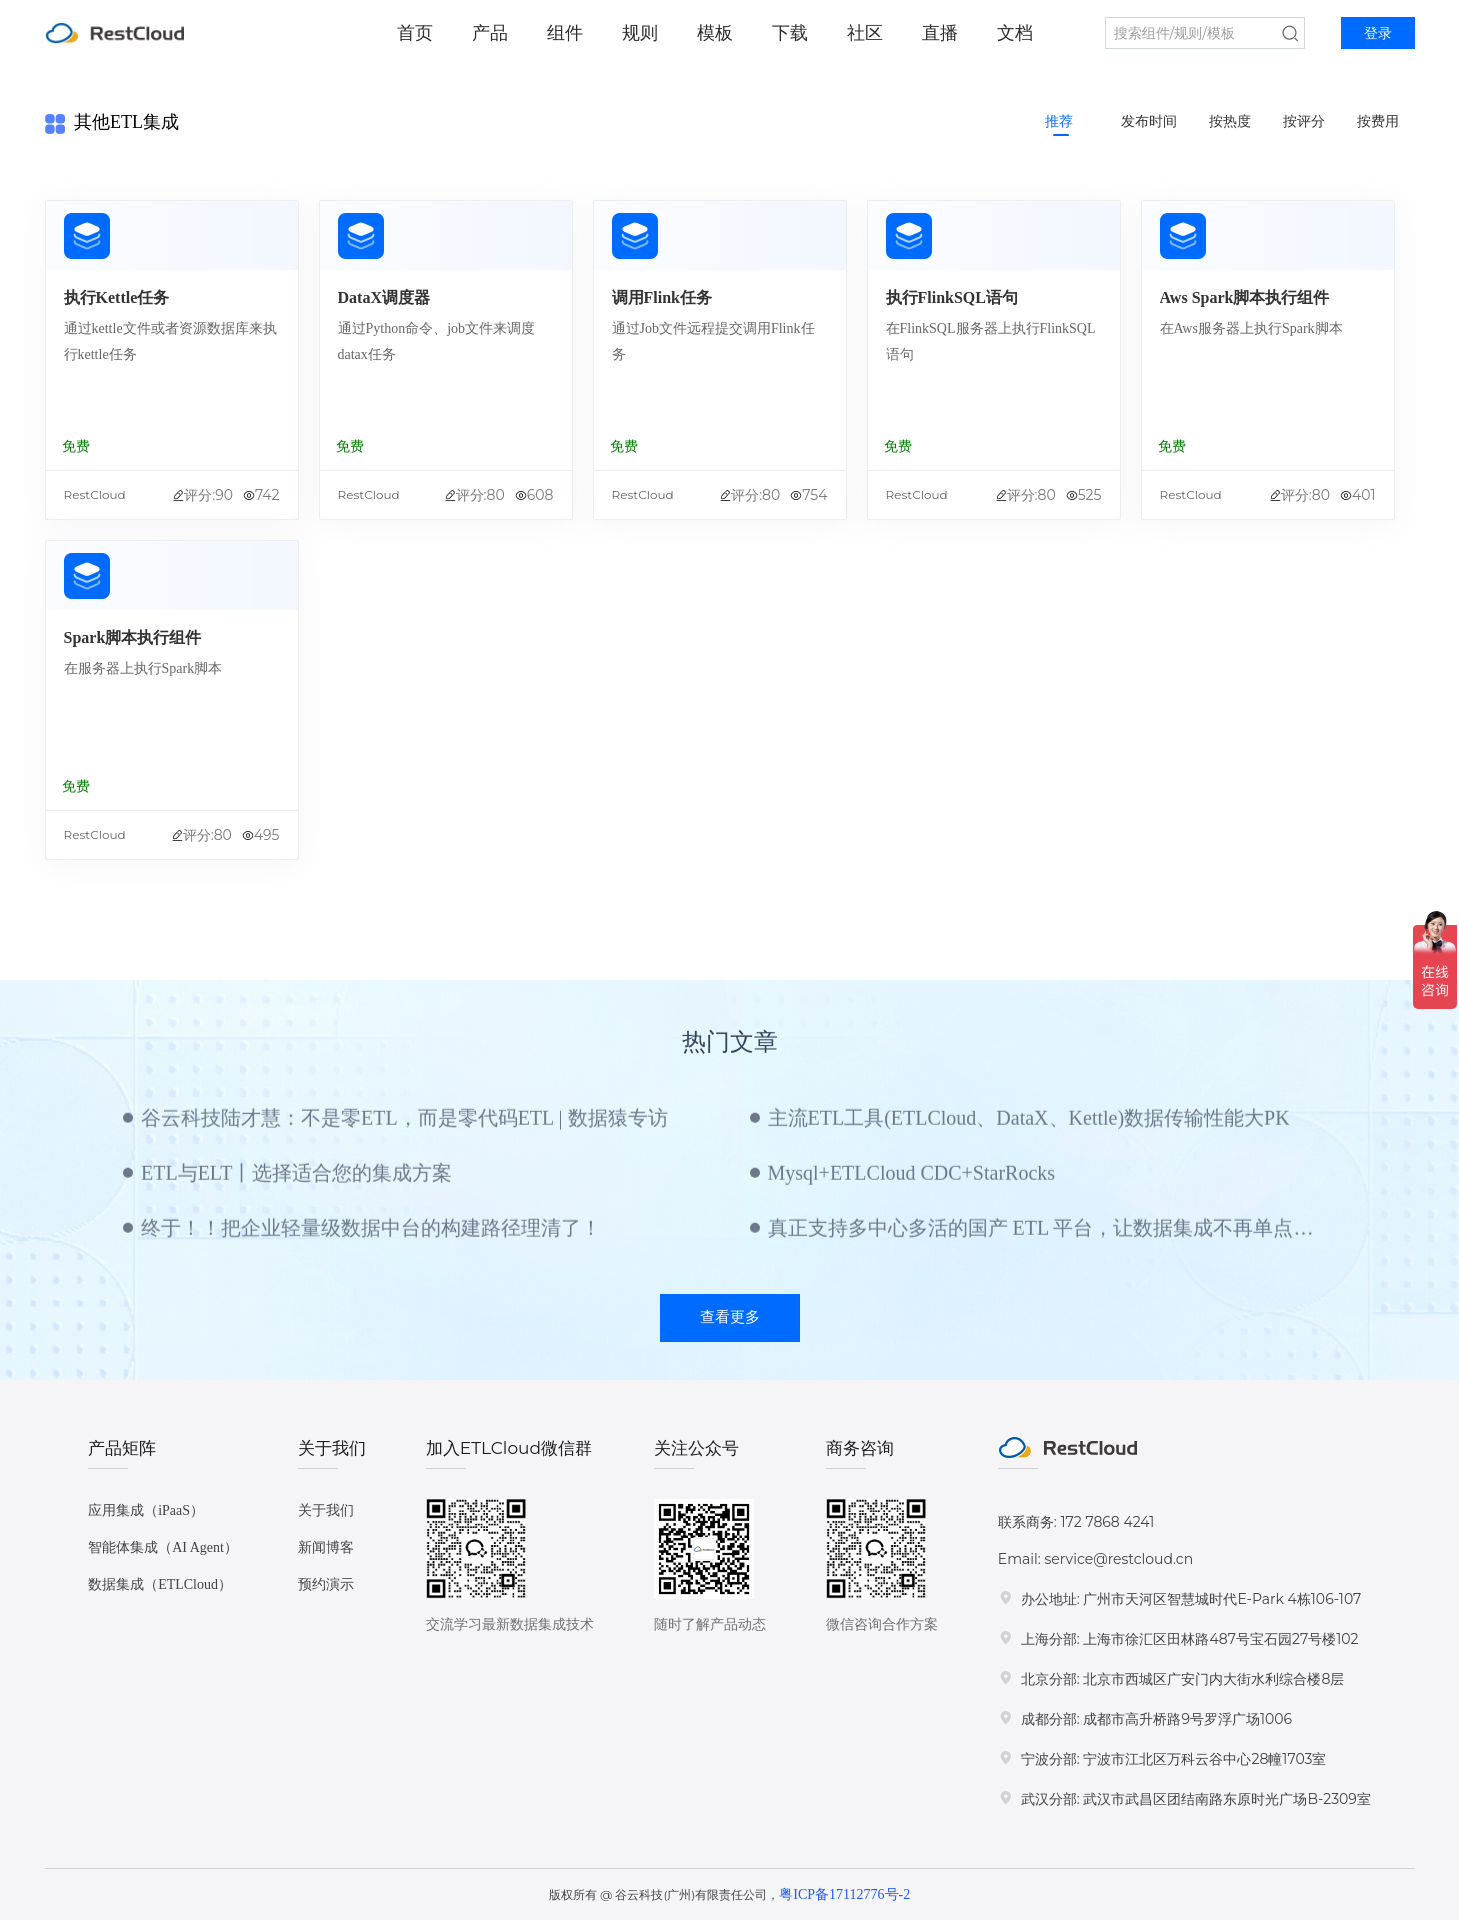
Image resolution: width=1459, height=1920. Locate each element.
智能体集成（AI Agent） (163, 1547)
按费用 (1378, 121)
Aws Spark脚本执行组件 (1245, 297)
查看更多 (730, 1317)
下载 (790, 33)
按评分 (1304, 121)
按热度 (1230, 121)
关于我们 (326, 1510)
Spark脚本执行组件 (133, 637)
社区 (865, 33)
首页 (415, 33)
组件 (565, 33)
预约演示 (326, 1584)
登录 (1378, 33)
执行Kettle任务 (117, 297)
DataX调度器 (384, 297)
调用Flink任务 (662, 297)
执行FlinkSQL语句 (952, 297)
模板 (715, 33)
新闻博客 (326, 1547)
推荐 (1059, 121)
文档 (1015, 33)
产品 (490, 33)
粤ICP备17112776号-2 (844, 1894)
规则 (640, 33)
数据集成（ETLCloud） (160, 1584)
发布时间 (1149, 121)
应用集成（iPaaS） (146, 1510)
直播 (940, 33)
